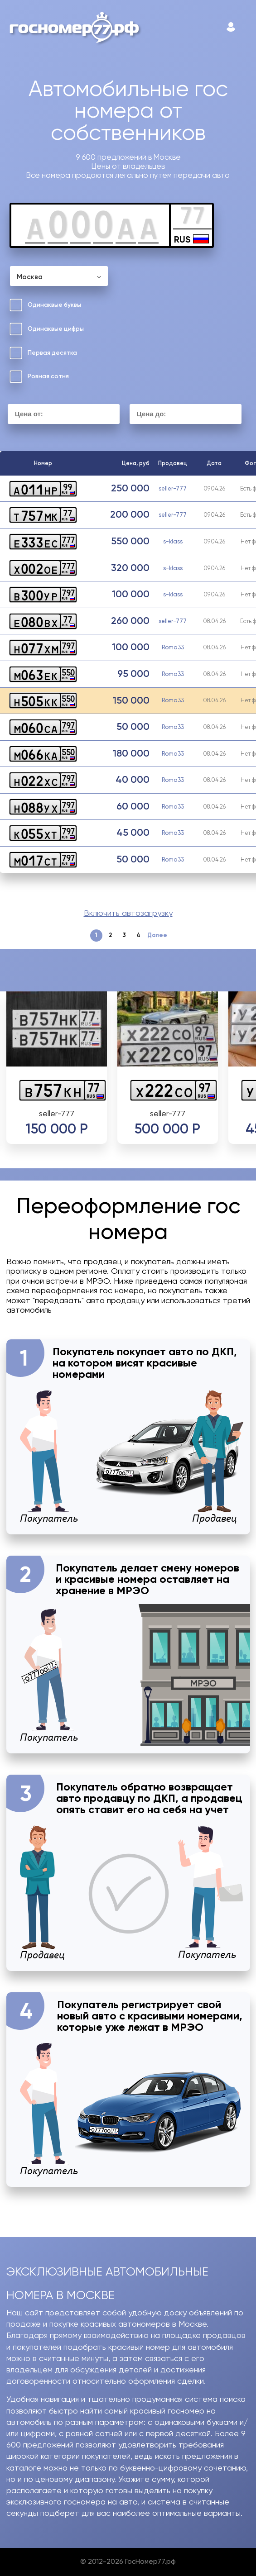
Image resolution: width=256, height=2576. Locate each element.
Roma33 (173, 647)
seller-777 (173, 488)
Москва (30, 277)
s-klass (173, 541)
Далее (157, 935)
